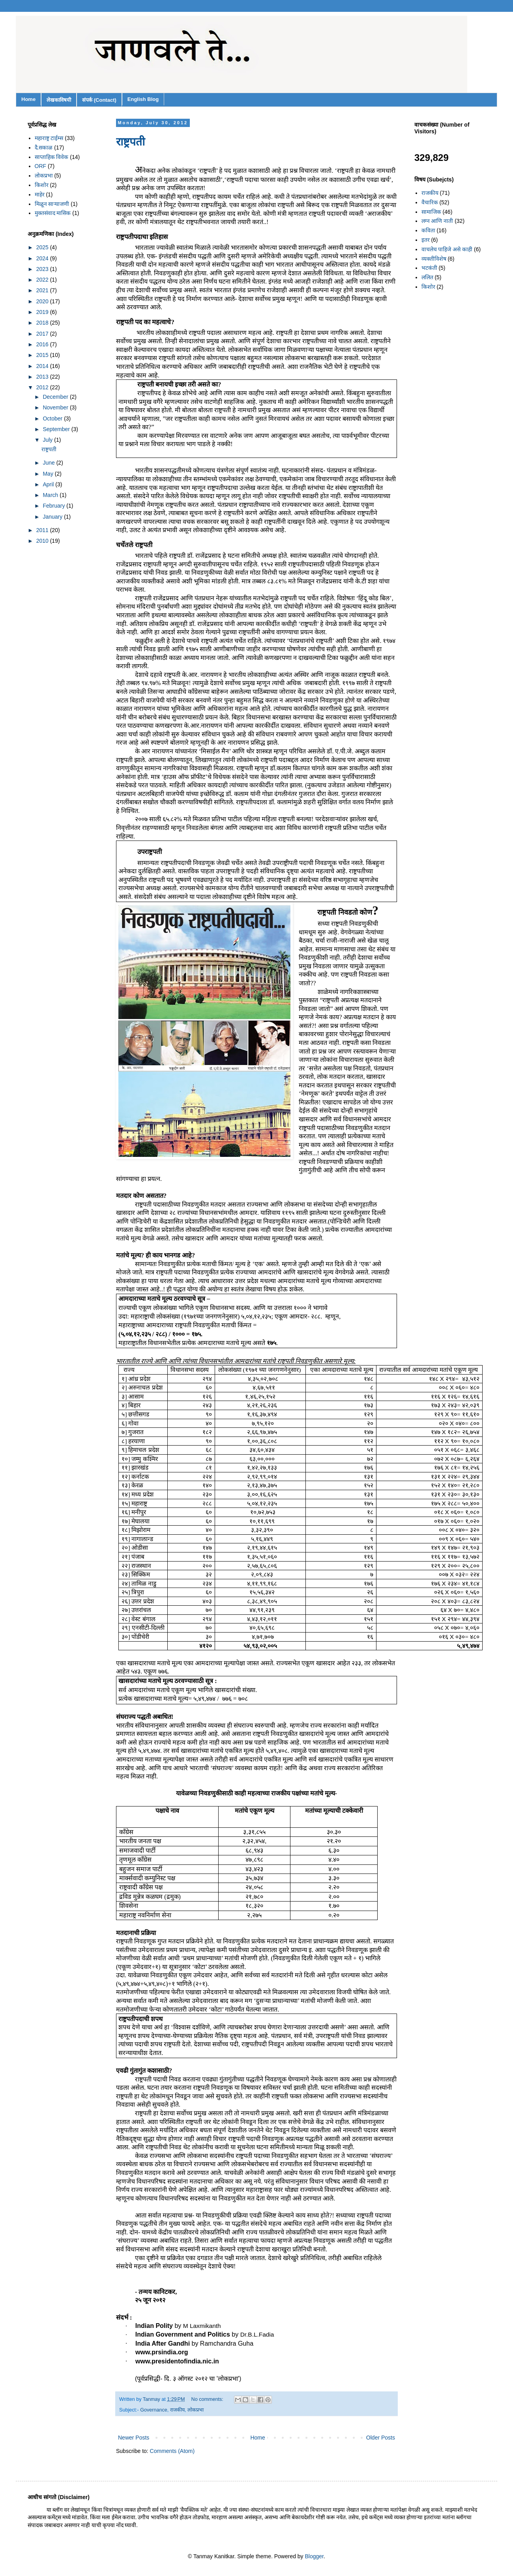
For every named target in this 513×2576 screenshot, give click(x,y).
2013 (43, 377)
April (49, 484)
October (53, 418)
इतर (425, 240)
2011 (43, 530)
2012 (43, 387)
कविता (428, 230)
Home (28, 99)
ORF (41, 166)
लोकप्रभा (195, 2410)
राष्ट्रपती (130, 142)
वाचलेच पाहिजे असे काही (447, 249)
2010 (43, 541)
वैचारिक (429, 202)
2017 (43, 334)
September (57, 429)
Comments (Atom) (172, 2451)
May (48, 474)
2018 (43, 322)
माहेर (40, 194)
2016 (43, 344)
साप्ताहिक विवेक (52, 157)
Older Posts (380, 2437)
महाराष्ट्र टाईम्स (49, 138)
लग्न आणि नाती (437, 221)
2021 (43, 290)
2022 (43, 279)
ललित (427, 277)
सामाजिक (431, 212)
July (48, 440)
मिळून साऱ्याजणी (52, 204)
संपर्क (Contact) (99, 100)
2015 (43, 355)
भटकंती (429, 268)
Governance (153, 2410)
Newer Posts (133, 2437)
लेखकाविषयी (59, 100)
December (56, 397)
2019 (43, 312)
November (56, 407)
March (51, 495)
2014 (43, 366)
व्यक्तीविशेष (433, 259)
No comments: (208, 2399)
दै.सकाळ (44, 147)
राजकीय (177, 2410)
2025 (43, 247)
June (49, 463)
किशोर (42, 185)
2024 (43, 258)
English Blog (143, 99)
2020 (43, 301)
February (54, 505)
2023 (43, 269)
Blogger (314, 2556)
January (53, 517)
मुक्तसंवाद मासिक (53, 213)
